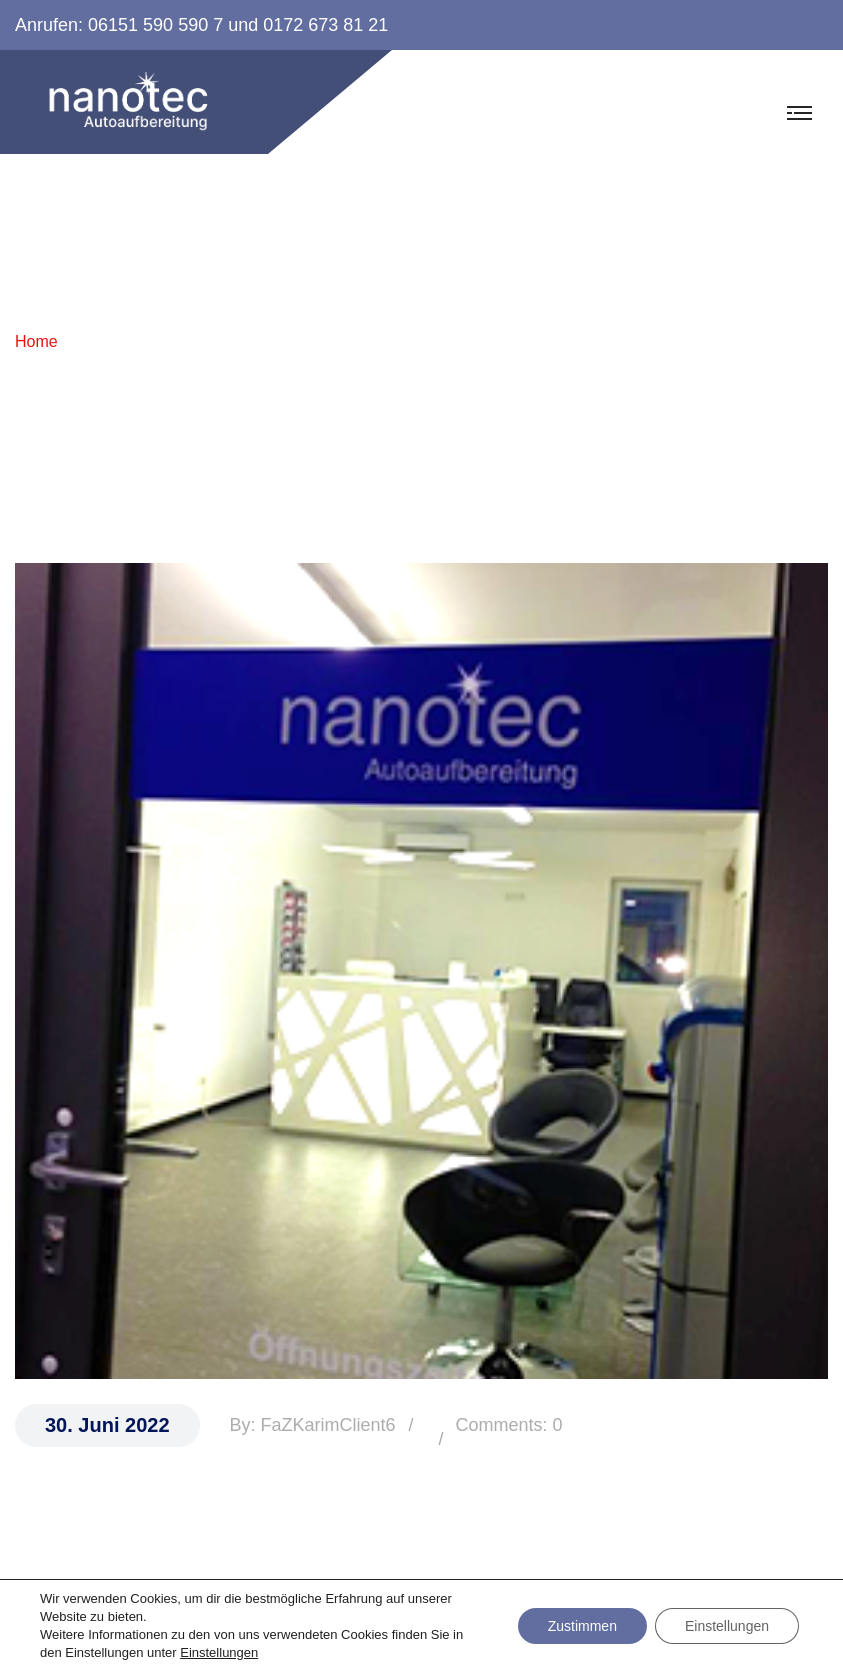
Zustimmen (582, 1626)
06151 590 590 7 (155, 25)
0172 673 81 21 (325, 25)
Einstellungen (219, 1652)
